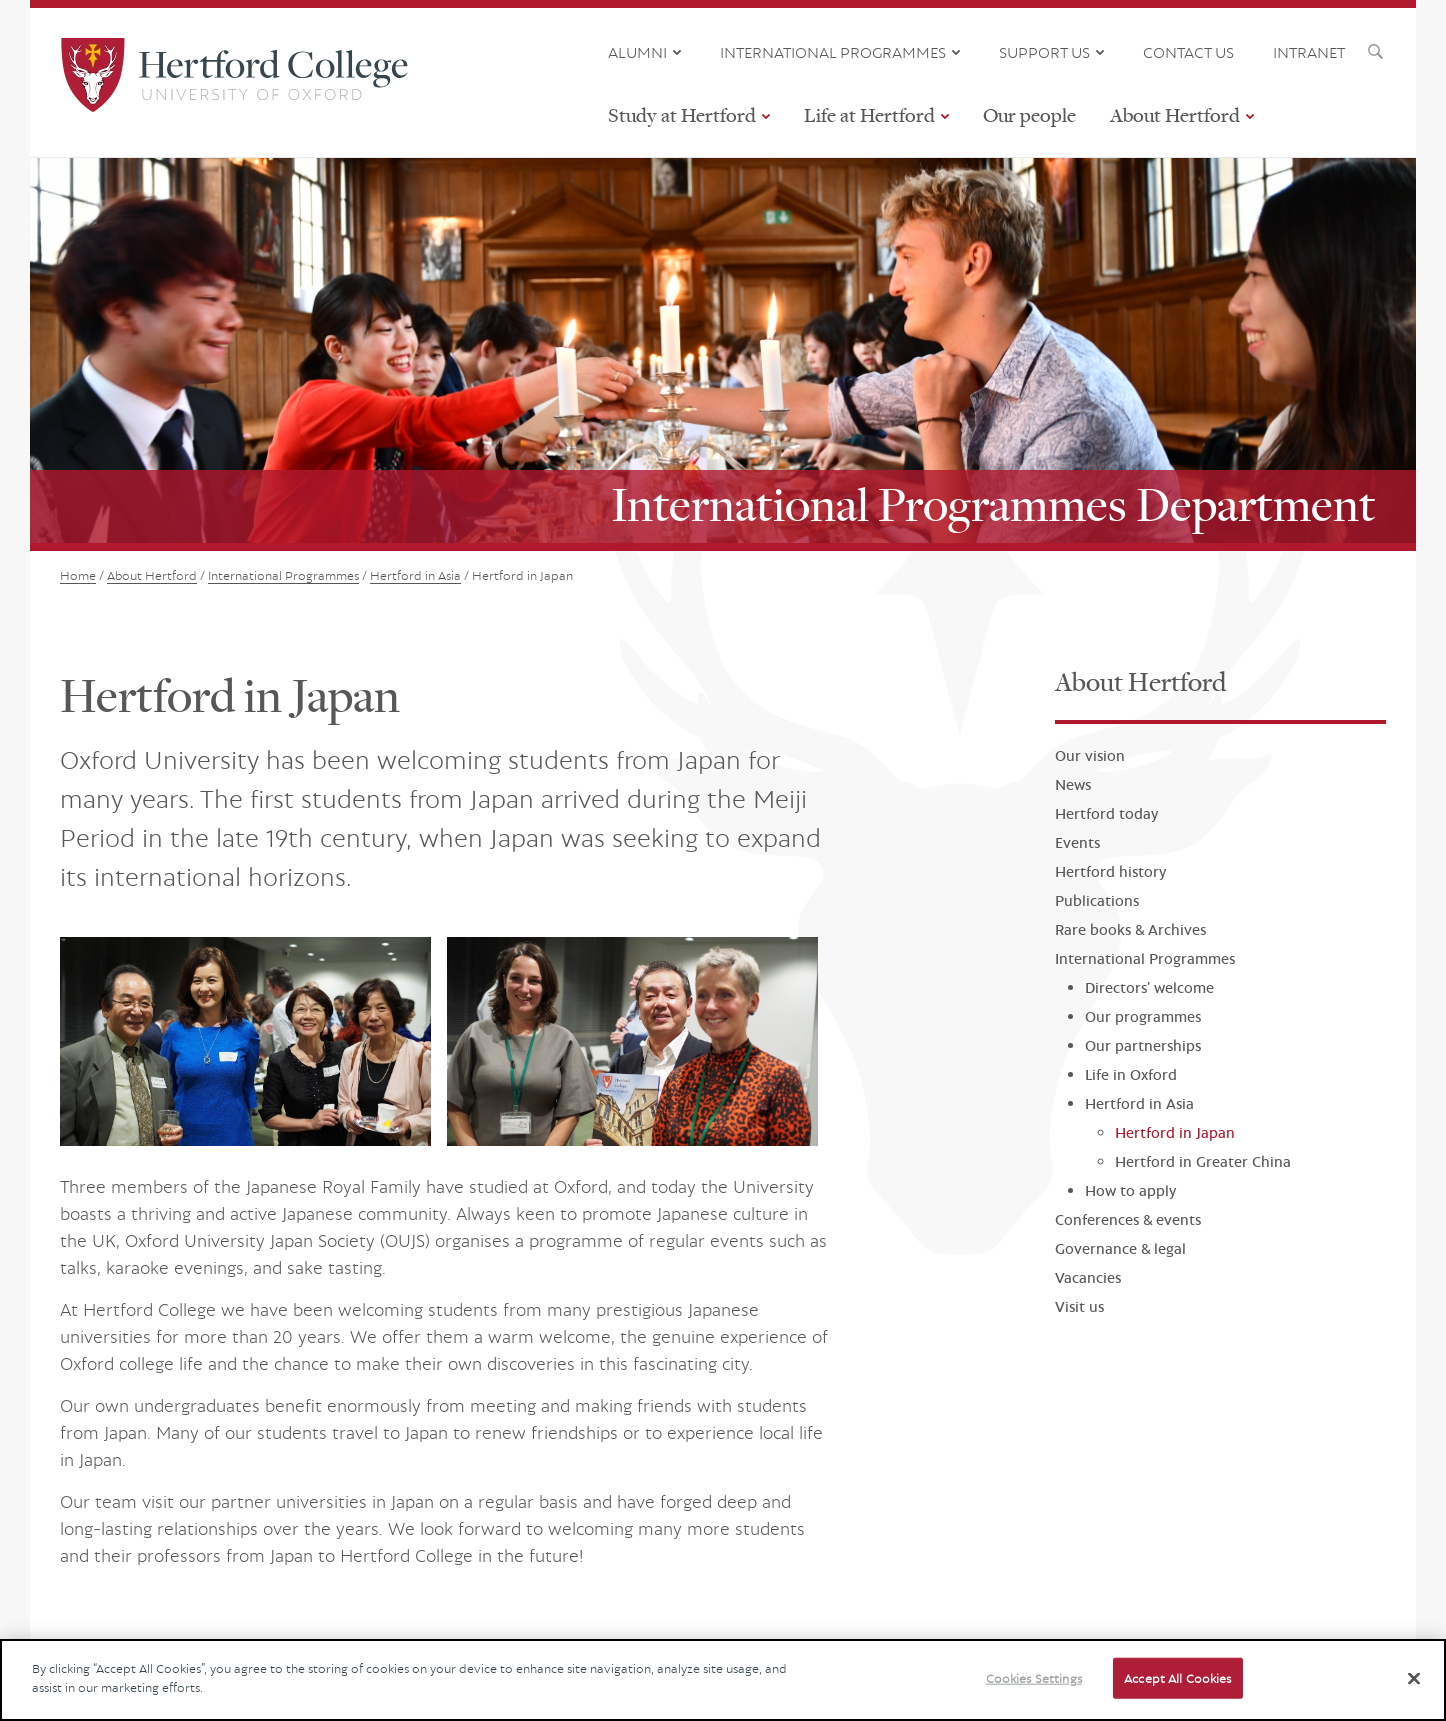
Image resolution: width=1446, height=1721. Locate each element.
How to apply (1130, 1190)
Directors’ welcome (1149, 987)
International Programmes (1145, 958)
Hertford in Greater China (1203, 1161)
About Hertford (1175, 114)
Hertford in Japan (1175, 1132)
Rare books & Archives (1130, 929)
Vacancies (1088, 1277)
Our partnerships (1143, 1045)
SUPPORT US (1044, 52)
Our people (1029, 114)
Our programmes (1143, 1016)
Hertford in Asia (1139, 1103)
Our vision (1090, 755)
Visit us (1079, 1306)
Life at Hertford (869, 114)
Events (1077, 842)
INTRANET (1309, 52)
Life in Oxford (1131, 1074)
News (1073, 784)
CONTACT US (1188, 52)
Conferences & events (1128, 1219)
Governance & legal (1120, 1248)
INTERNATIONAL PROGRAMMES (833, 52)
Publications (1097, 900)
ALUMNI (637, 52)
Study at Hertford (682, 114)
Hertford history (1110, 871)
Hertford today (1106, 813)
